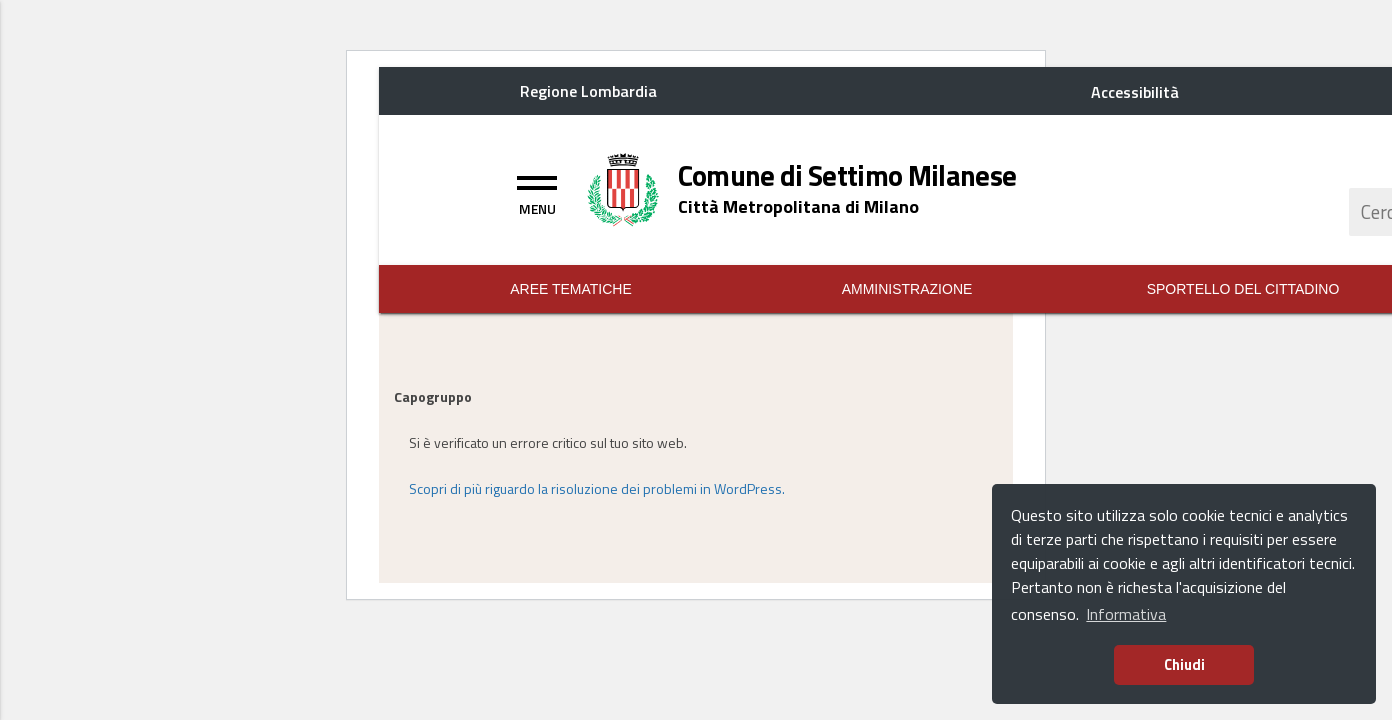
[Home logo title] (847, 176)
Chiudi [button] (1184, 665)
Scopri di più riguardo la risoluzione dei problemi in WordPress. (597, 488)
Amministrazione (907, 289)
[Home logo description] (798, 206)
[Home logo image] (623, 188)
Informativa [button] (1126, 614)
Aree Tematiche (571, 289)
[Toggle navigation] (537, 193)
